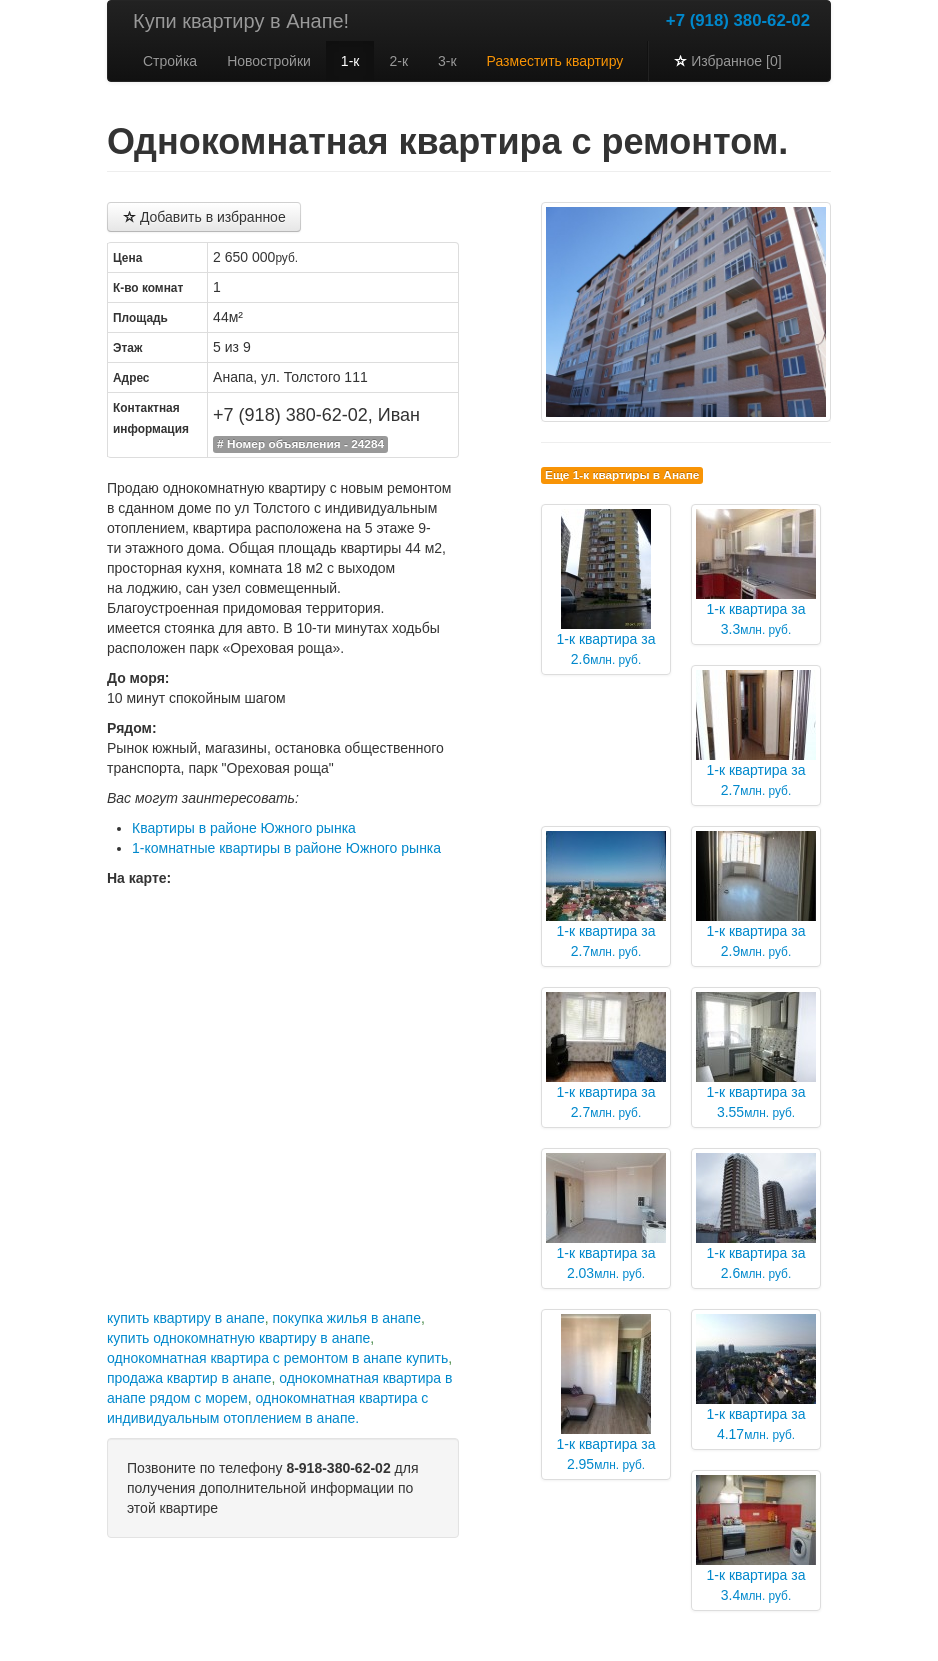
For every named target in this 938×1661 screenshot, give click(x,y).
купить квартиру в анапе (186, 1318)
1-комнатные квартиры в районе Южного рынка (286, 848)
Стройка (170, 61)
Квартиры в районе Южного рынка (244, 828)
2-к (398, 61)
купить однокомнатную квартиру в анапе (238, 1338)
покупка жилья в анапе (346, 1318)
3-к (447, 61)
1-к (350, 61)
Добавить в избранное (204, 217)
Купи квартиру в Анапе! (241, 21)
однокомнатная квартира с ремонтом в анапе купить (277, 1358)
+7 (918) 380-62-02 (738, 20)
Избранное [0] (727, 61)
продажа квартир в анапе (189, 1378)
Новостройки (269, 61)
